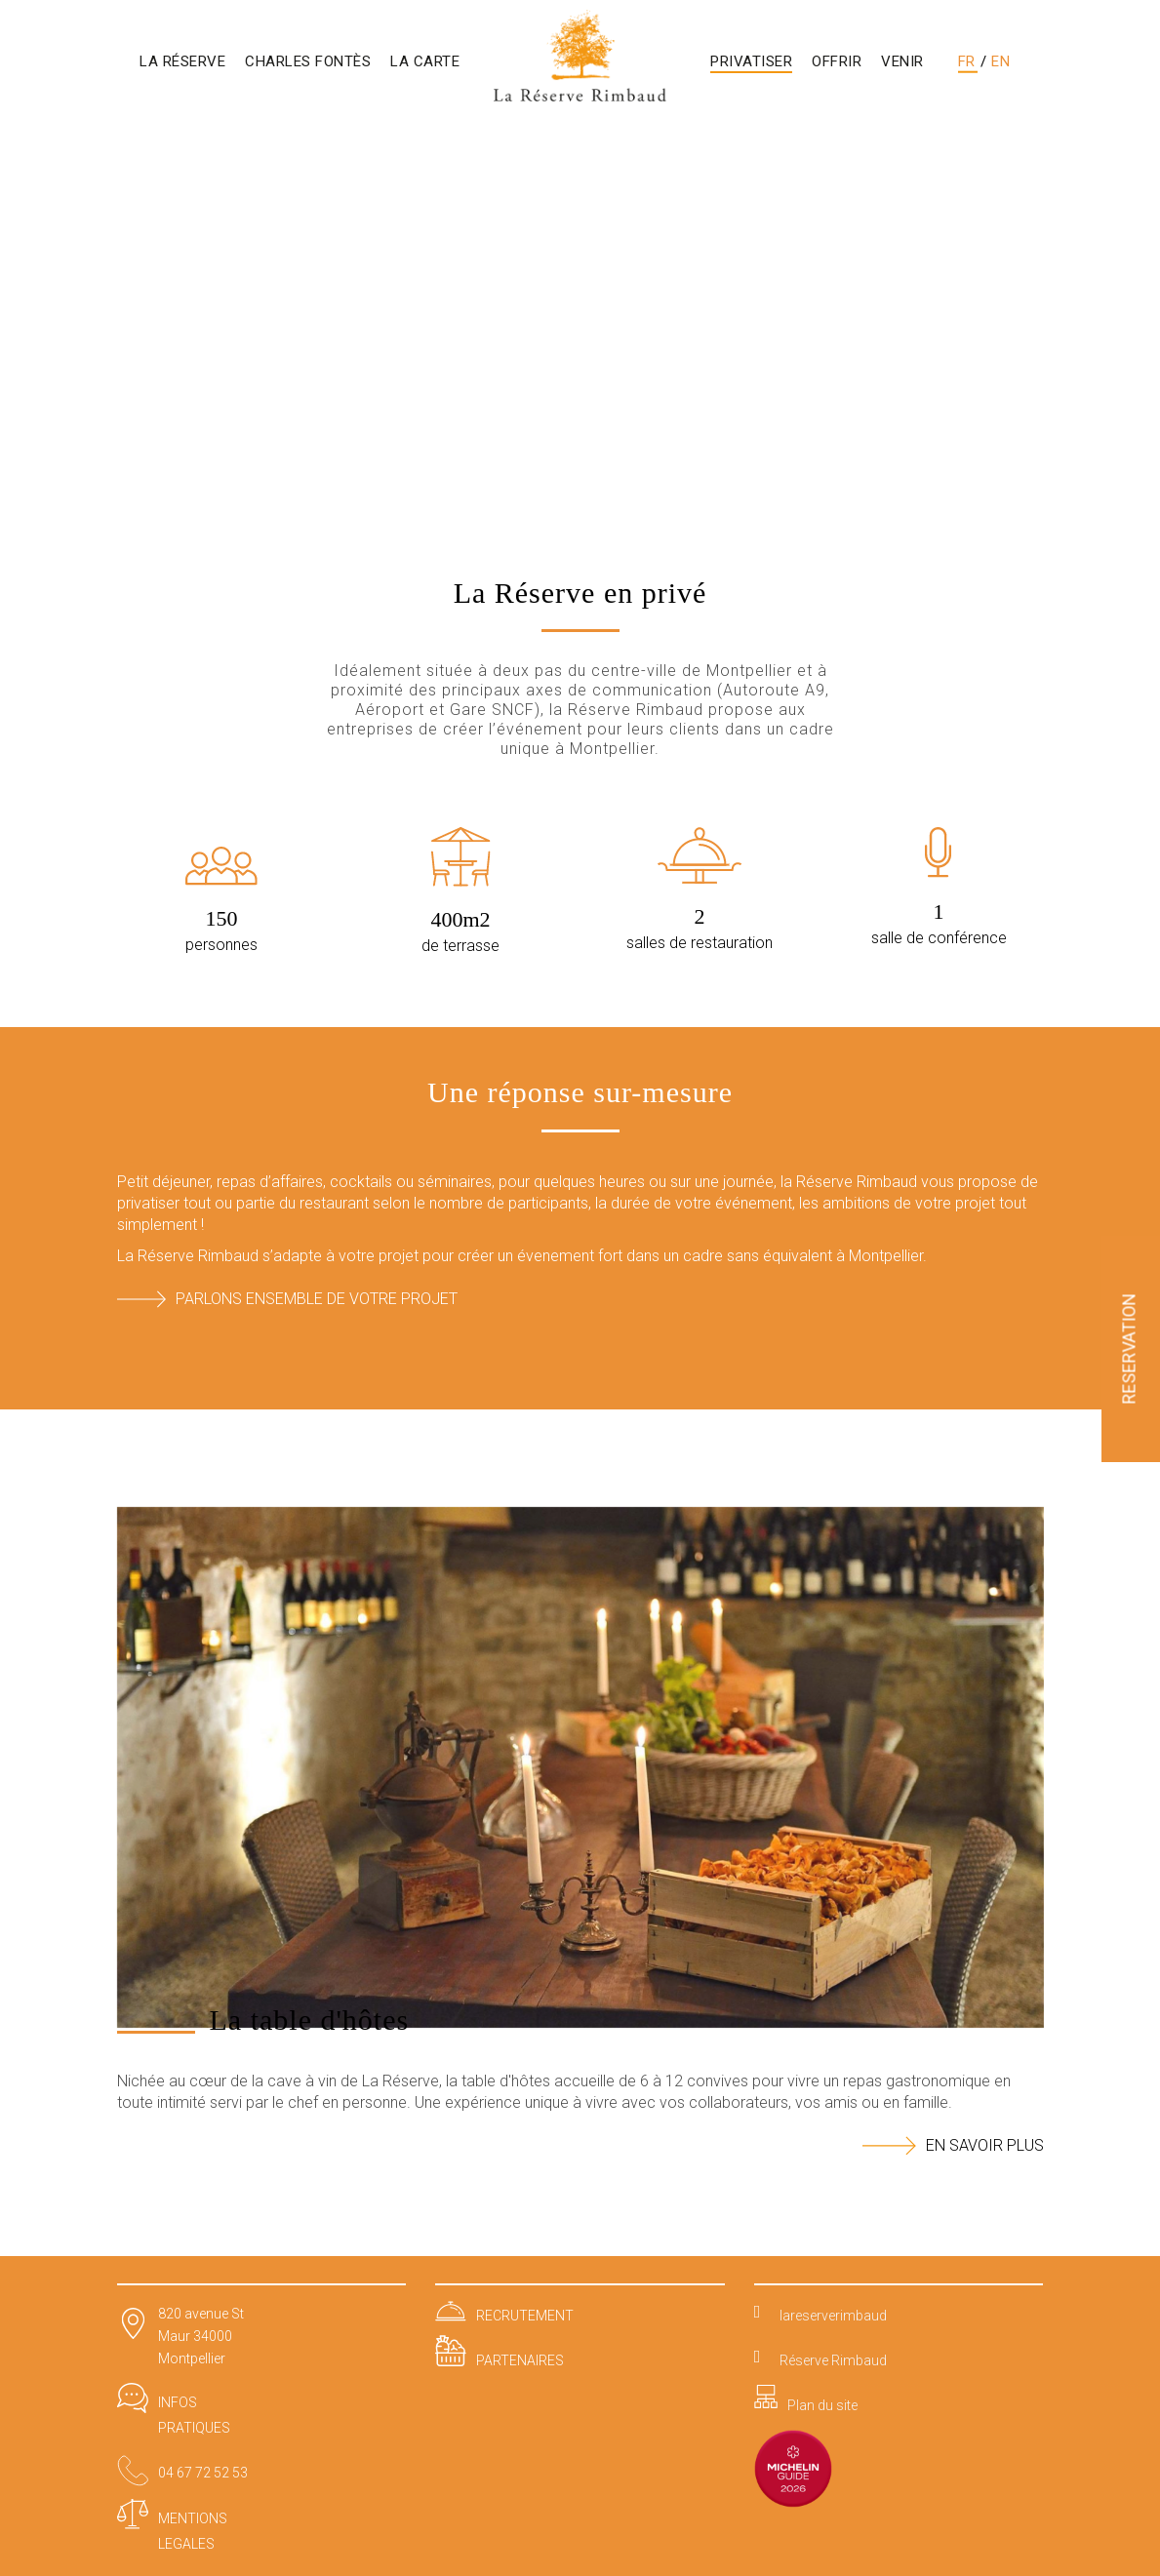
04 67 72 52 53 (203, 2472)
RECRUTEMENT (525, 2315)
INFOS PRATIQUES (194, 2415)
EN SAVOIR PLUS (953, 2146)
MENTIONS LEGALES (192, 2531)
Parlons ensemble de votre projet (287, 1299)
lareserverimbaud (833, 2315)
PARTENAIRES (520, 2360)
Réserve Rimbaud (833, 2360)
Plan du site (822, 2405)
